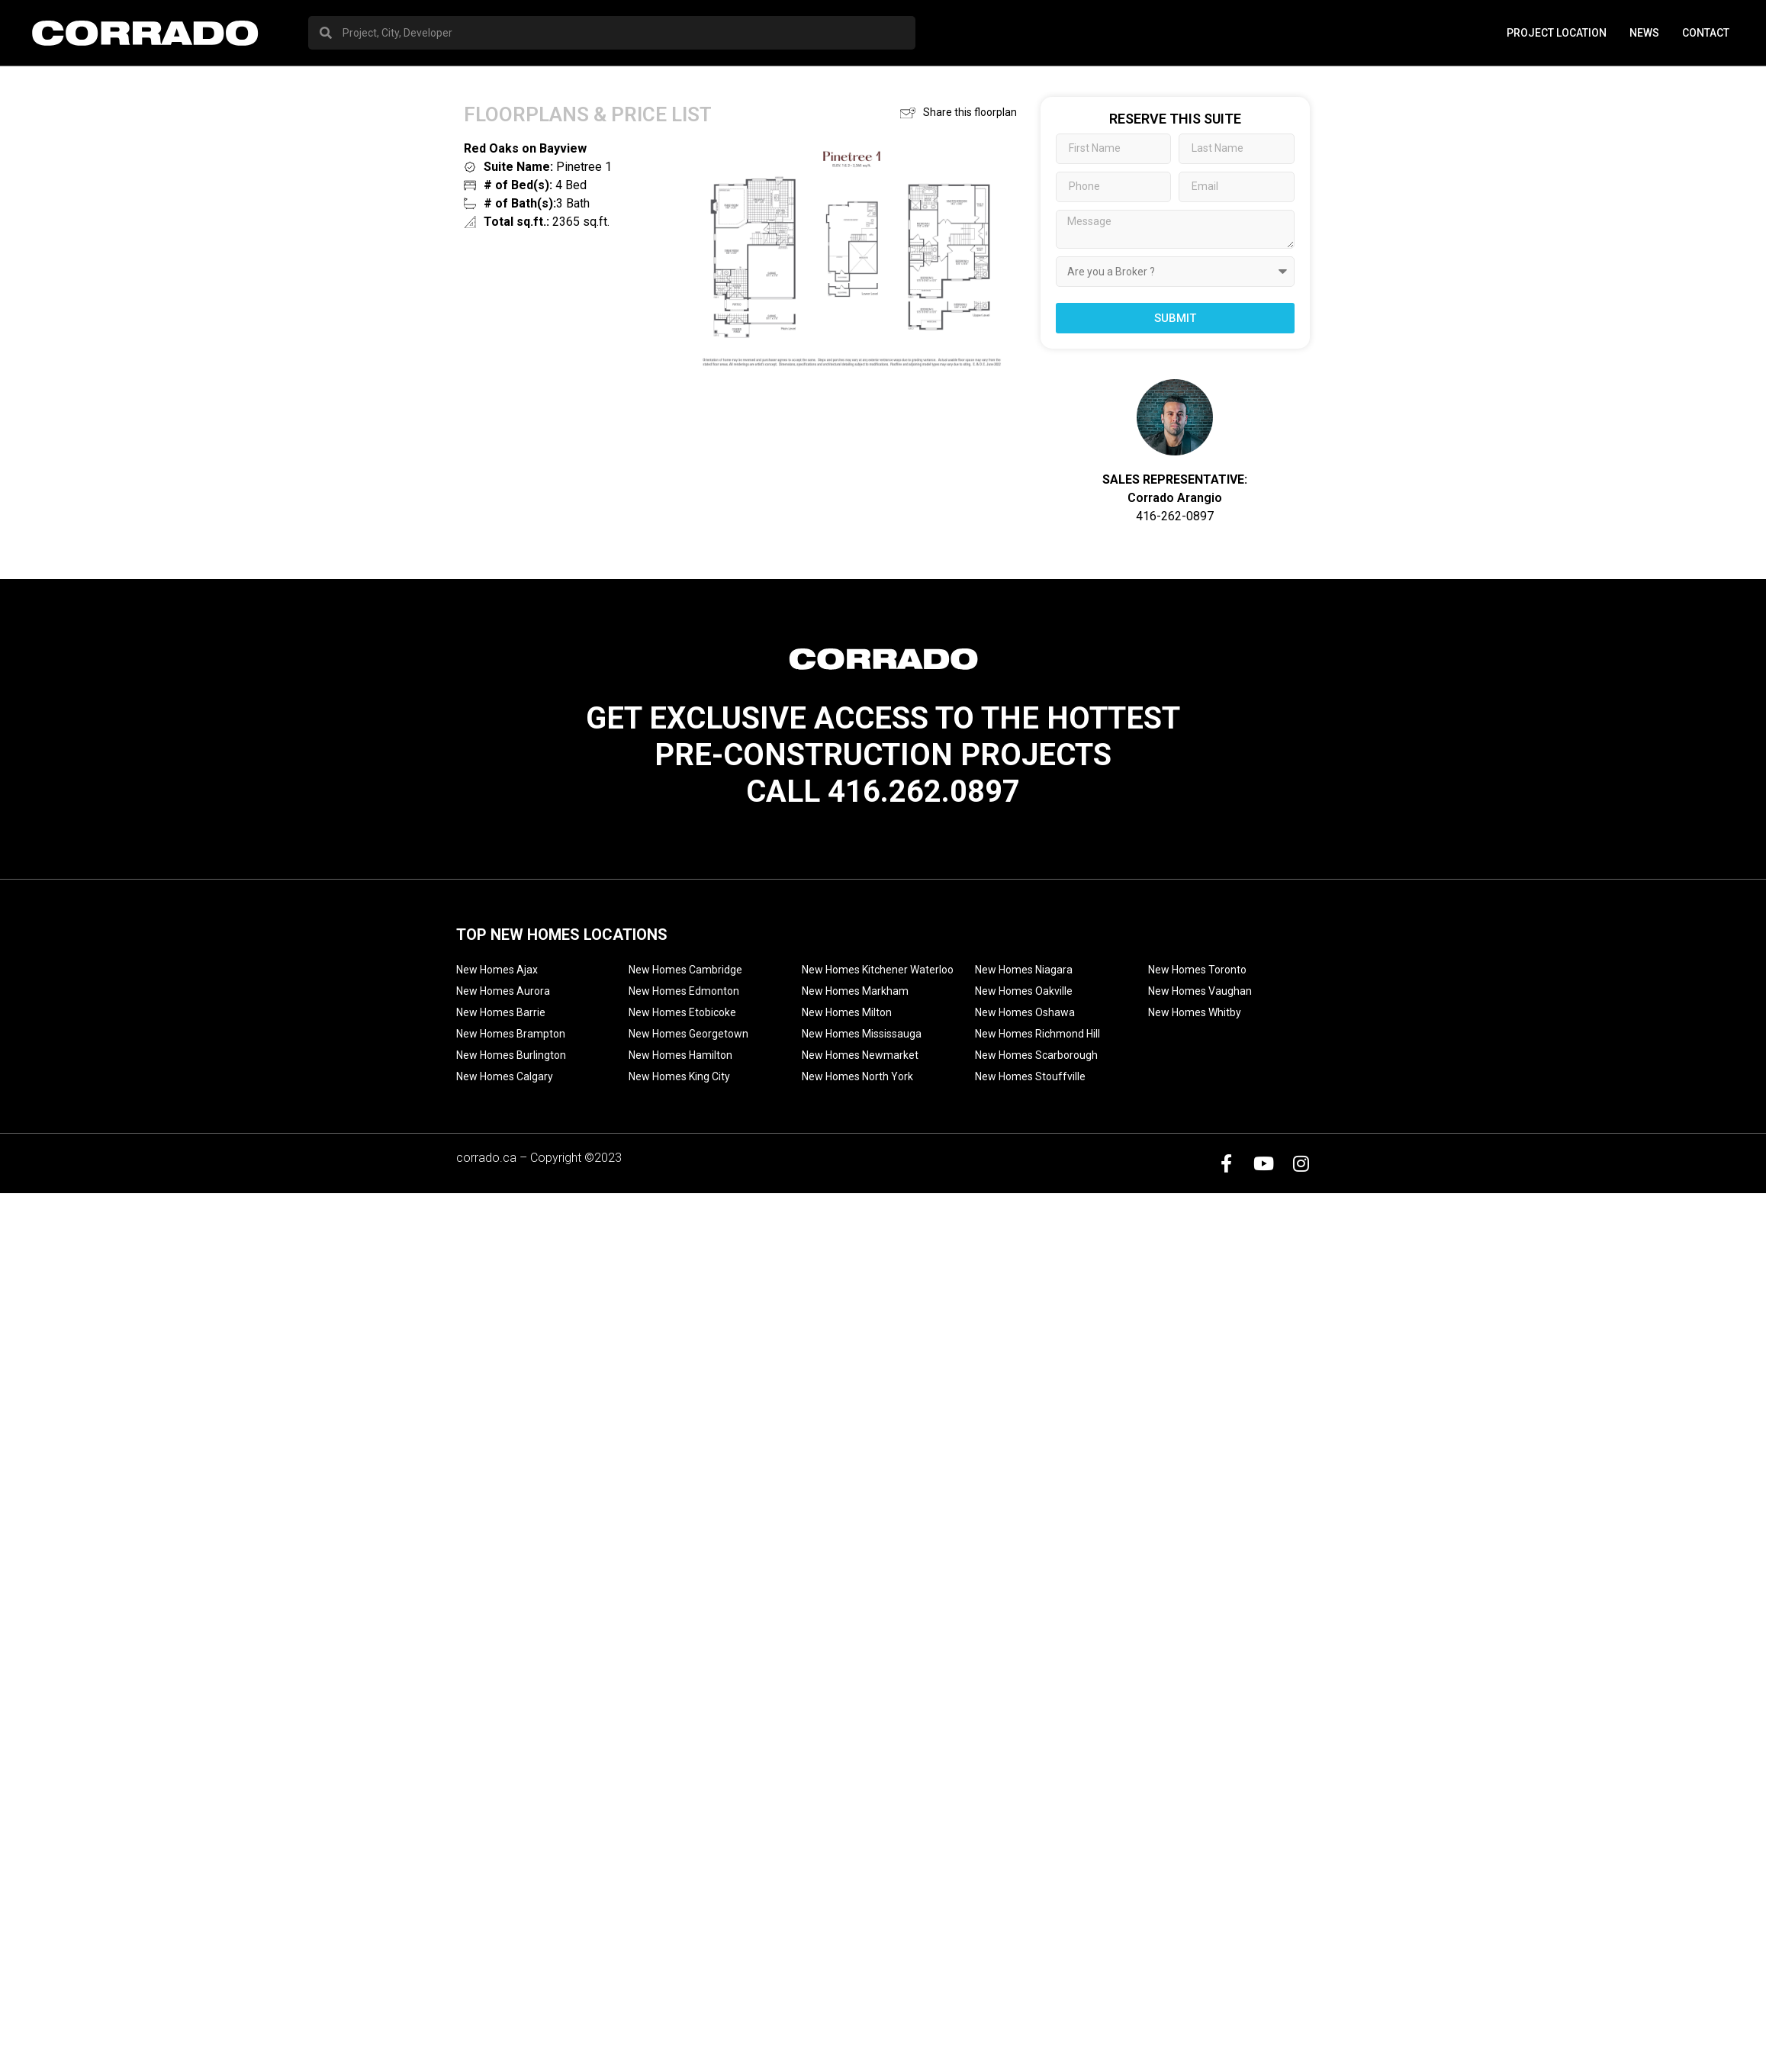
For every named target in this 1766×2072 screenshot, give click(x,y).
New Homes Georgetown (688, 1034)
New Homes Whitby (1194, 1012)
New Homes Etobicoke (682, 1012)
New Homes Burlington (511, 1055)
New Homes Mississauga (862, 1034)
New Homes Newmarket (860, 1055)
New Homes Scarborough (1036, 1055)
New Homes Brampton (510, 1034)
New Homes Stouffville (1030, 1076)
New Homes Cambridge (685, 970)
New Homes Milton (847, 1012)
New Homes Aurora (503, 991)
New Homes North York (857, 1076)
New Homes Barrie (500, 1012)
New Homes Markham (855, 991)
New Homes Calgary (504, 1076)
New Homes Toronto (1197, 970)
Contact (1705, 33)
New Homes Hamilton (680, 1055)
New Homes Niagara (1024, 970)
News (1644, 33)
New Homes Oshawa (1025, 1012)
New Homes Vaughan (1200, 991)
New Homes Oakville (1024, 991)
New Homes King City (679, 1076)
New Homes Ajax (497, 970)
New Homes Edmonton (684, 991)
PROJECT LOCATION (1557, 33)
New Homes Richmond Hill (1037, 1034)
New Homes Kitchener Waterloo (878, 970)
